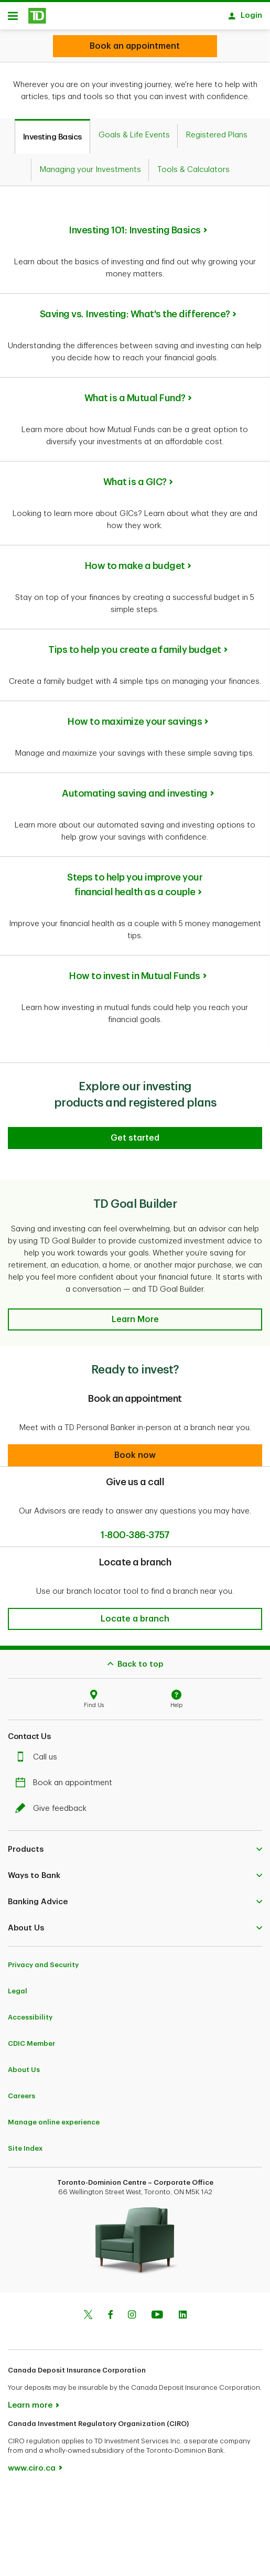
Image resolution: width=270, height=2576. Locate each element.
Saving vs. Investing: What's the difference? (135, 309)
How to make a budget (135, 560)
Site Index (25, 2143)
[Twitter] (88, 2311)
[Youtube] (157, 2311)
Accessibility (30, 2012)
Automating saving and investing (135, 788)
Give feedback (53, 1803)
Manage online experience (54, 2116)
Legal (17, 1985)
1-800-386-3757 (135, 1529)
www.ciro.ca (32, 2463)
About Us (24, 2064)
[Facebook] (110, 2311)
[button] (135, 1314)
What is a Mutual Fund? (135, 393)
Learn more (30, 2400)
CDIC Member (31, 2038)
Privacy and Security (43, 1959)
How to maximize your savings (135, 716)
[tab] (52, 131)
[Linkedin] (183, 2311)
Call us (38, 1752)
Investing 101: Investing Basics (135, 225)
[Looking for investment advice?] (135, 46)
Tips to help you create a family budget (134, 644)
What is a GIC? (135, 476)
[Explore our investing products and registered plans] (135, 1133)
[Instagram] (132, 2311)
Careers (21, 2090)
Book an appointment (66, 1777)
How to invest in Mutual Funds (134, 970)
